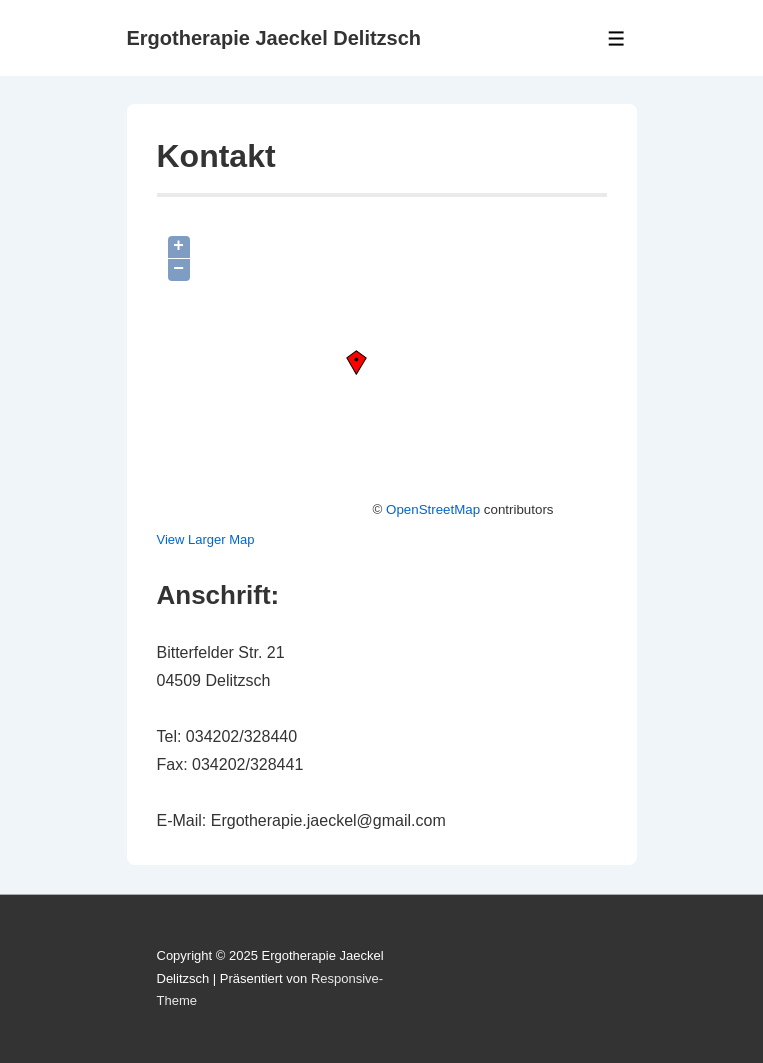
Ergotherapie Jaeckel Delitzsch (274, 38)
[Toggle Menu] (616, 38)
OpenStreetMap (433, 509)
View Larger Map (206, 539)
